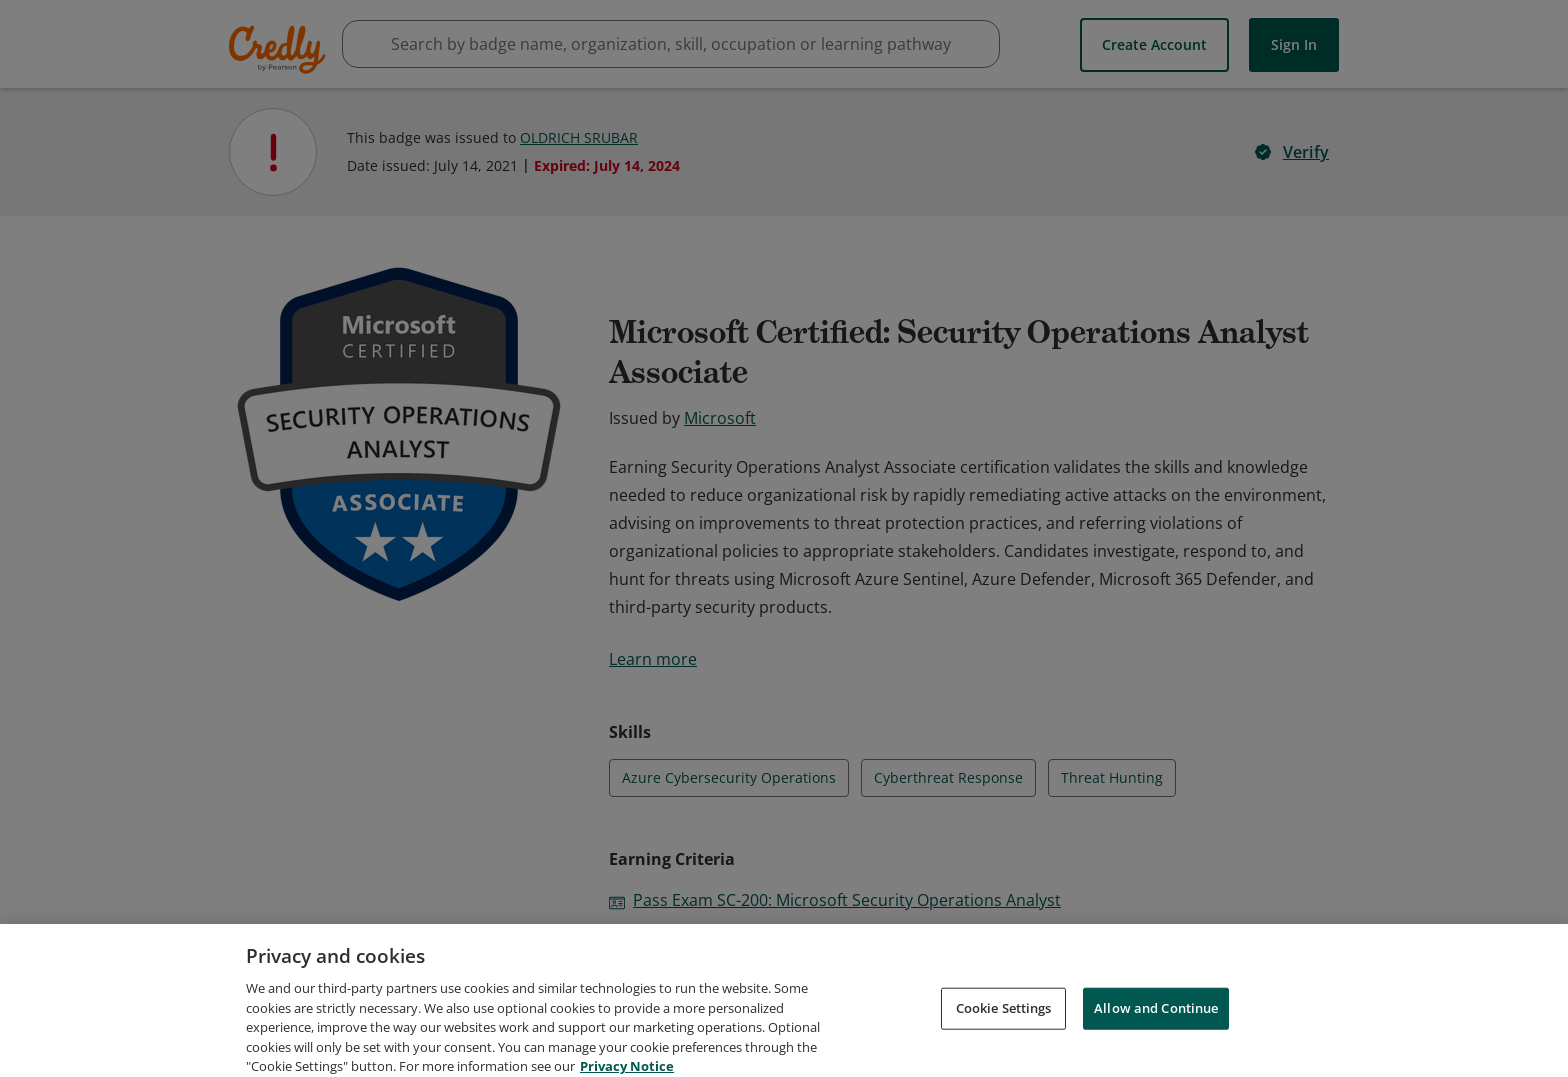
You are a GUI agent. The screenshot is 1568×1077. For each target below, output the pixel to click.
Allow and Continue (1156, 1030)
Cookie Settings (1004, 1030)
